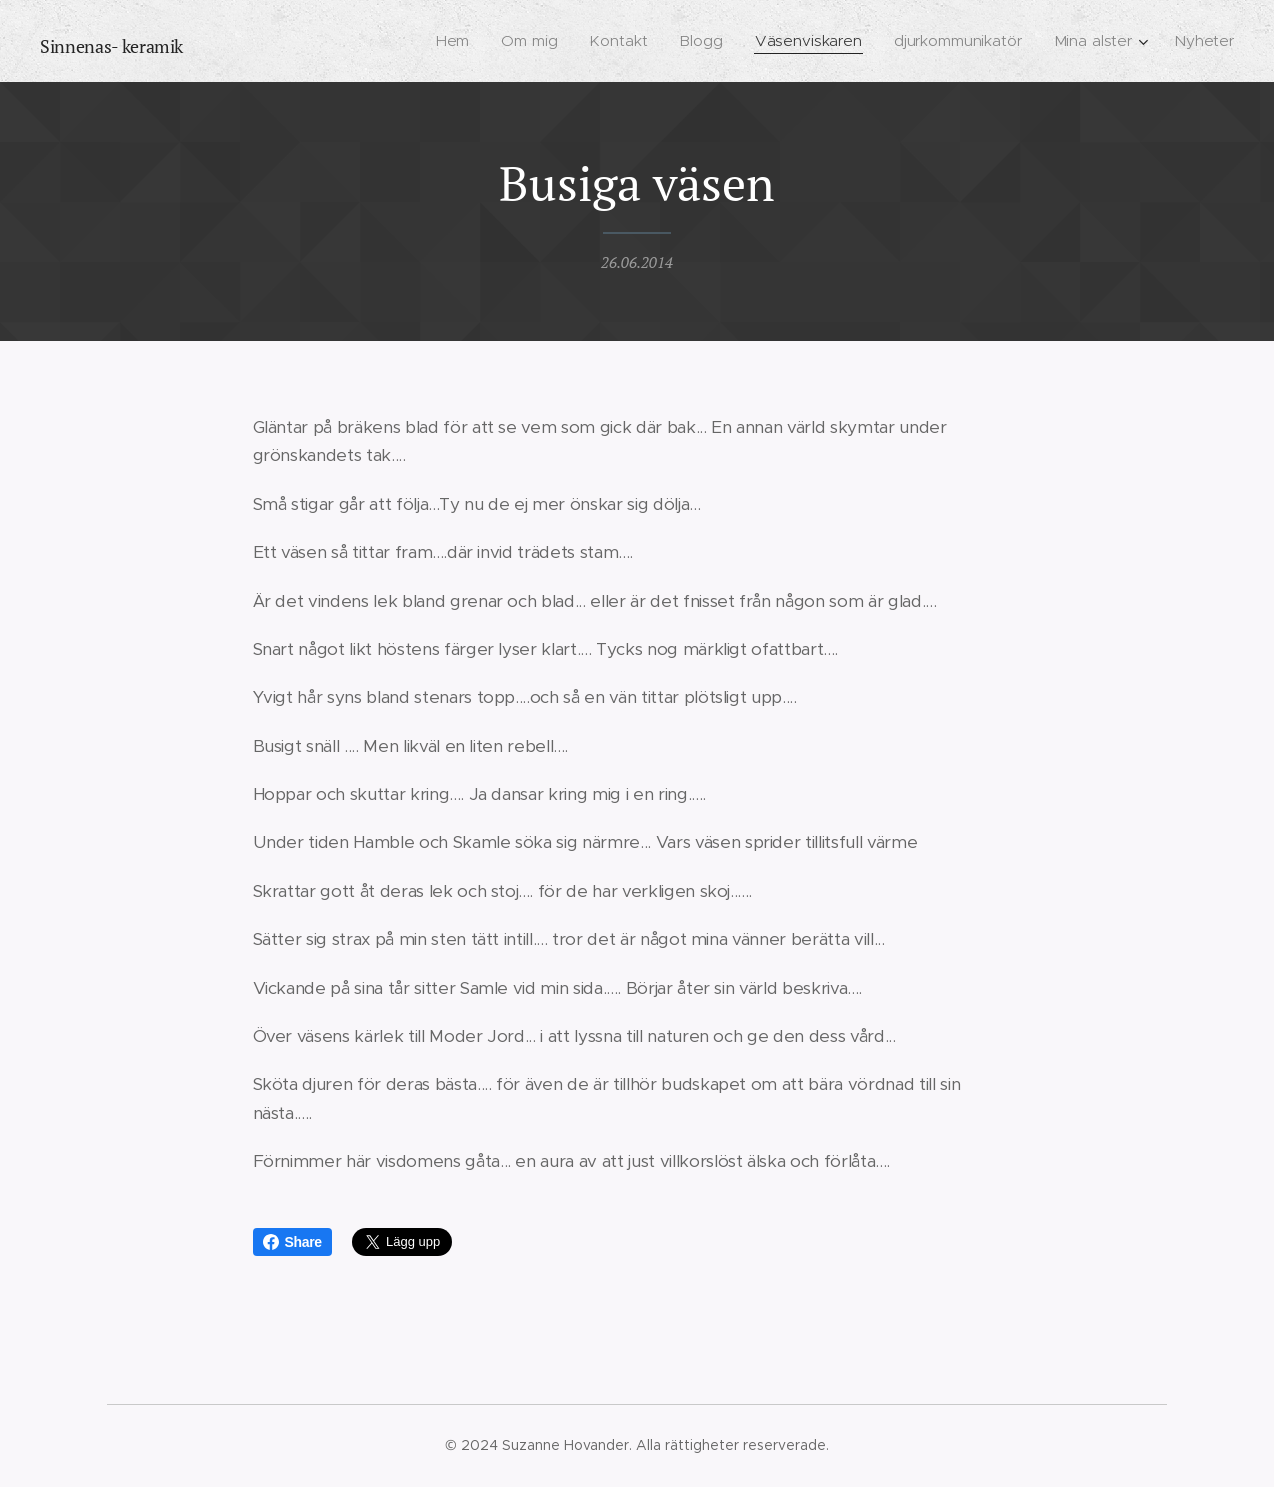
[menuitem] (460, 41)
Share (292, 1242)
